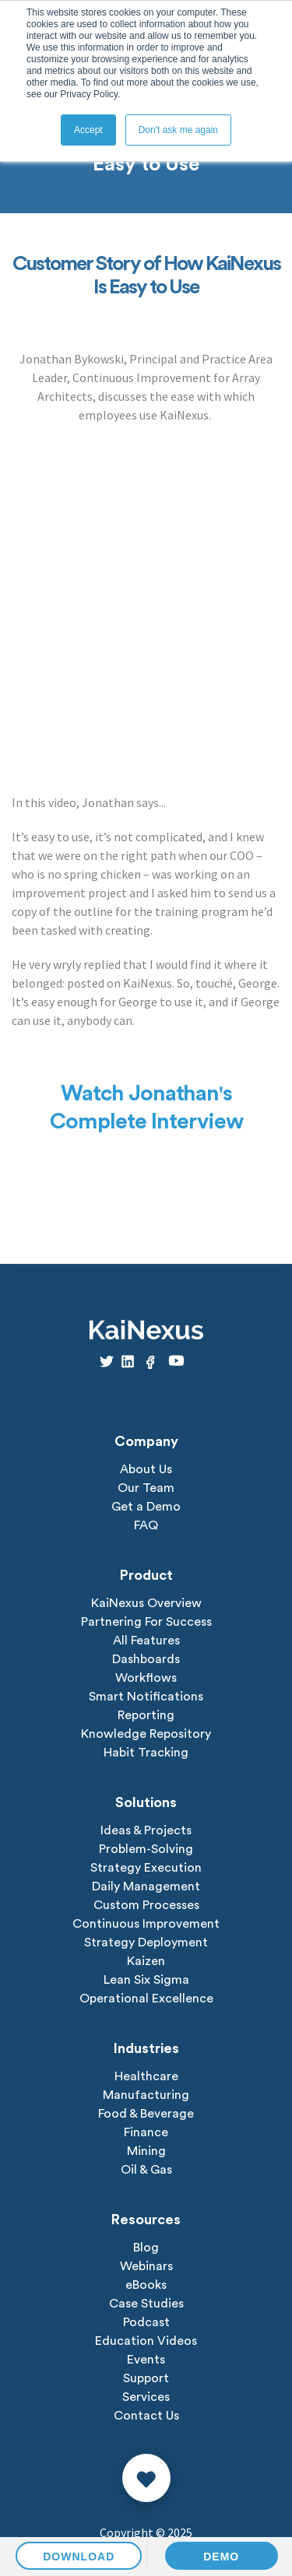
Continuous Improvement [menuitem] (146, 1924)
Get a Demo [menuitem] (146, 1506)
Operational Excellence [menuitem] (146, 1998)
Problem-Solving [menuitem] (146, 1849)
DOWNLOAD (78, 2556)
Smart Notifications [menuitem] (146, 1696)
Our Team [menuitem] (146, 1488)
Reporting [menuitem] (146, 1715)
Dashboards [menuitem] (146, 1659)
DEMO (221, 2556)
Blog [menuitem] (146, 2247)
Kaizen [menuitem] (146, 1961)
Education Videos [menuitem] (146, 2341)
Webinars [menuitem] (146, 2266)
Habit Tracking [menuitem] (146, 1752)
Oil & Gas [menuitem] (146, 2170)
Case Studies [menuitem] (146, 2303)
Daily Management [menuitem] (146, 1886)
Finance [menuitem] (146, 2132)
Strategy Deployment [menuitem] (146, 1942)
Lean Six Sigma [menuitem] (146, 1980)
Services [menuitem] (146, 2397)
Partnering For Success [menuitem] (146, 1622)
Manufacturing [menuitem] (146, 2095)
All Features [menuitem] (146, 1640)
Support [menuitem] (146, 2378)
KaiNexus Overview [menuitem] (146, 1603)
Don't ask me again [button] (178, 130)
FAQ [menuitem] (146, 1525)
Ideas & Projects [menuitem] (146, 1830)
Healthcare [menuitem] (146, 2076)
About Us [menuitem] (146, 1469)
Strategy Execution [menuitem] (146, 1868)
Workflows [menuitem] (146, 1678)
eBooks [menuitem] (146, 2285)
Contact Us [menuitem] (146, 2415)
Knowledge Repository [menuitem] (146, 1734)
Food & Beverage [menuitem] (146, 2113)
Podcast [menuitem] (146, 2322)
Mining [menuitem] (146, 2151)
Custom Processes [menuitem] (146, 1905)
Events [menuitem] (146, 2359)
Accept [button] (88, 130)
